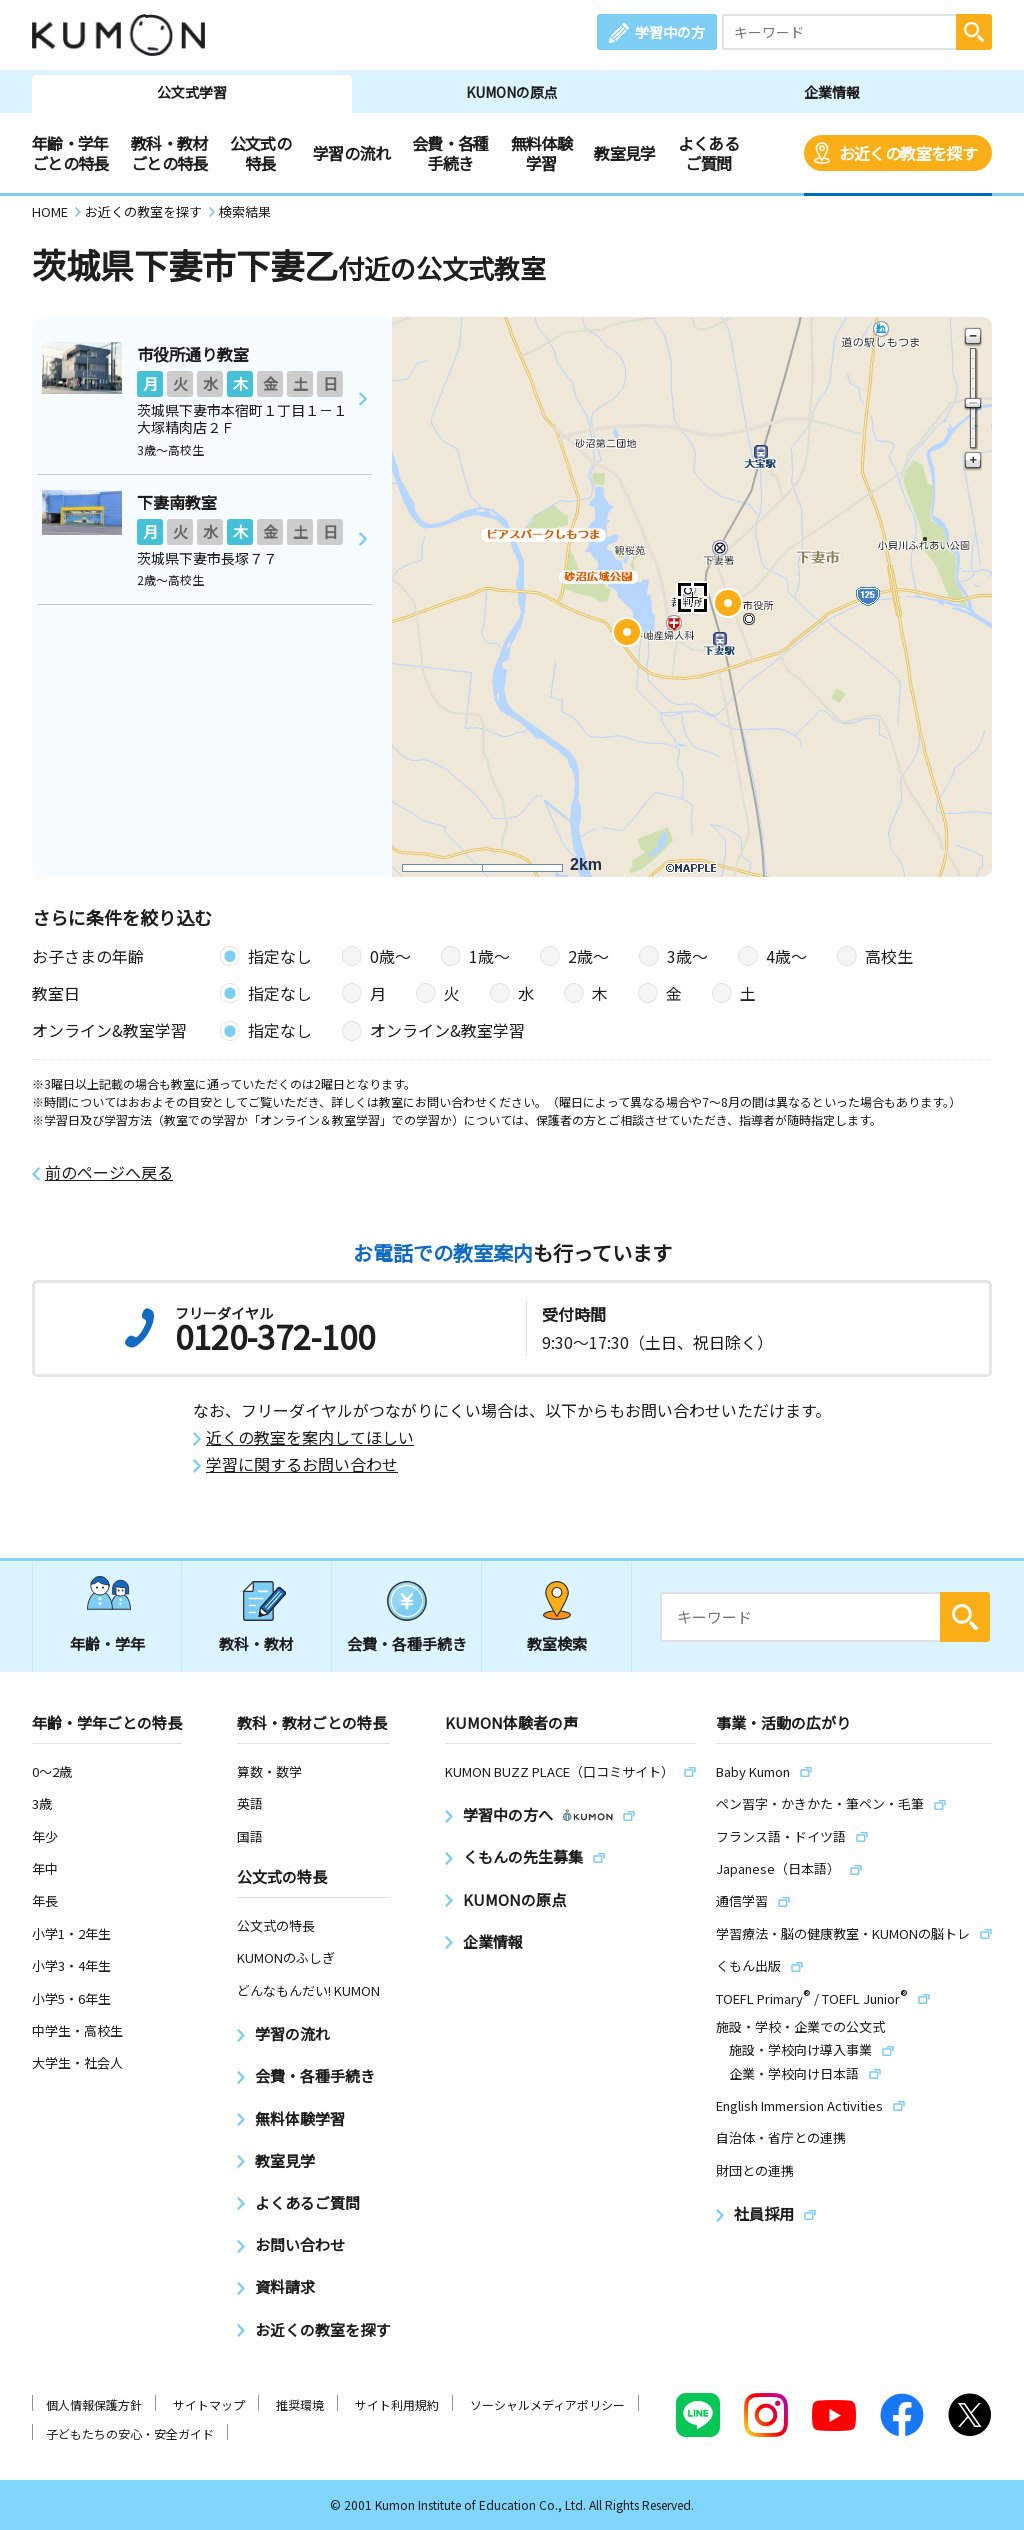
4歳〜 (786, 956)
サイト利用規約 (397, 2404)
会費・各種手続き (450, 153)
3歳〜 (687, 956)
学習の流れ (351, 153)
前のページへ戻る (109, 1172)
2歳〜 (588, 956)
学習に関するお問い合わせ (302, 1464)
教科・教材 (256, 1643)
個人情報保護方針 (94, 2404)
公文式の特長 (260, 153)
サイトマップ (209, 2404)
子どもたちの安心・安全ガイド (130, 2433)
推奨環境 (300, 2404)
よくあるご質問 (708, 153)
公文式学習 (192, 92)
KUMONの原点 (512, 92)
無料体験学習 (541, 153)
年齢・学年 (107, 1643)
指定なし (280, 956)
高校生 (889, 956)
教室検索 (557, 1643)
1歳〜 (489, 956)
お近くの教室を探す (908, 153)
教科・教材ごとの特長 (169, 153)
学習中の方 (670, 32)
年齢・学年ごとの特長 (70, 153)
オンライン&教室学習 (447, 1030)
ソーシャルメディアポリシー (547, 2404)
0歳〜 (390, 956)
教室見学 (624, 153)
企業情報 (832, 92)
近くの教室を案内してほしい (310, 1437)
